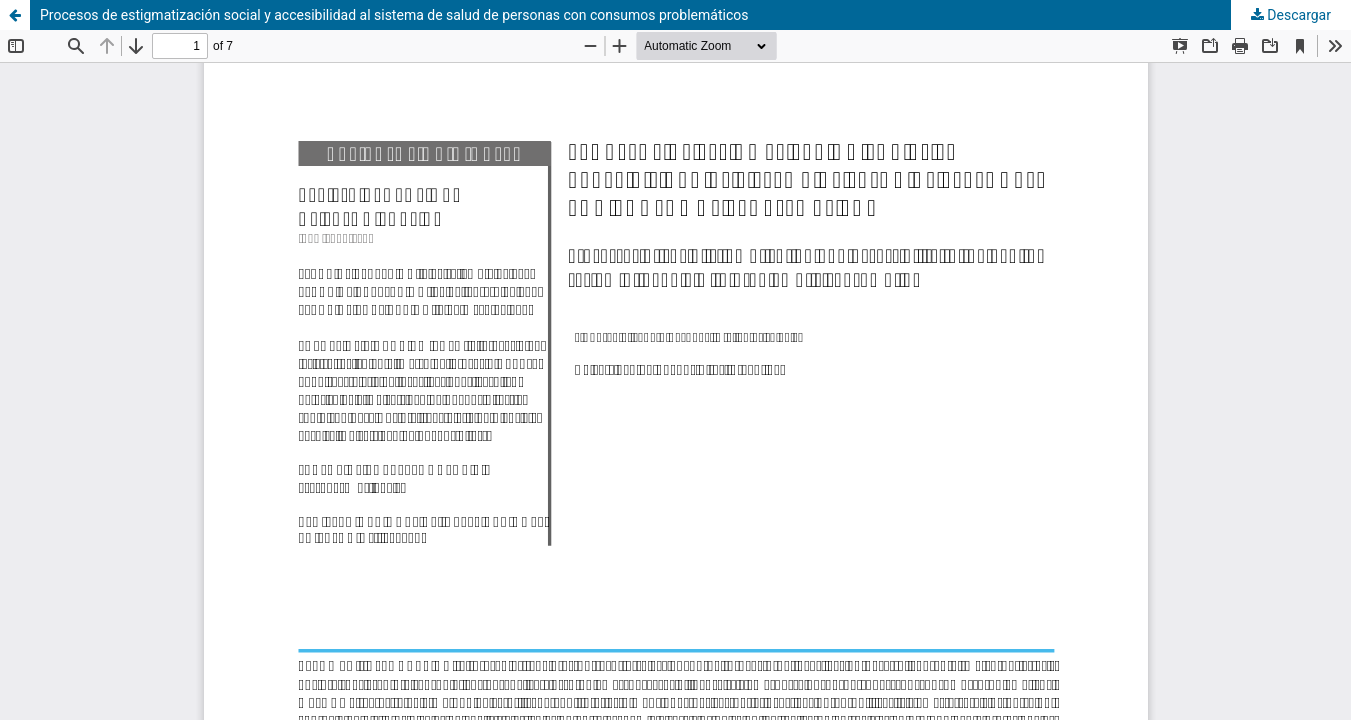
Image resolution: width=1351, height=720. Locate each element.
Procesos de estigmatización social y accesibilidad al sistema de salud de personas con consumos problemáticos (394, 15)
